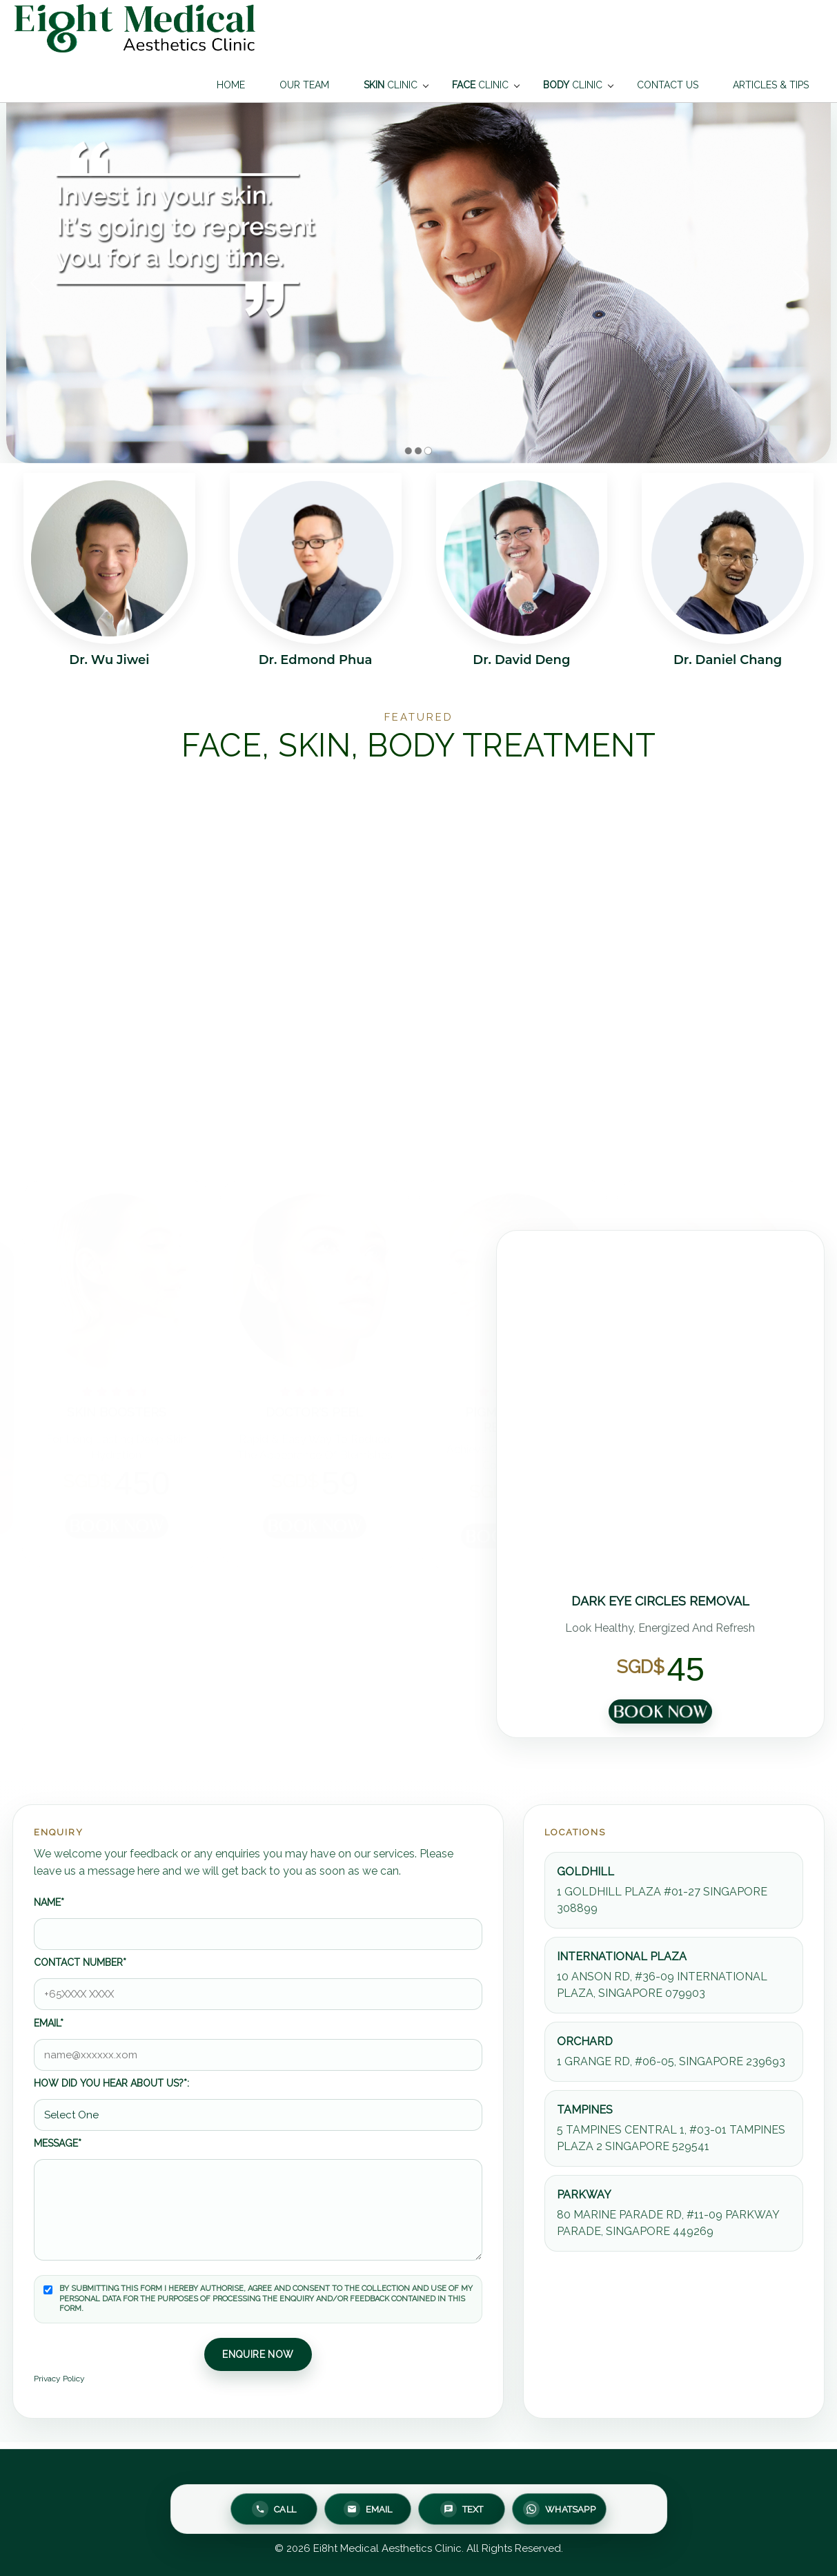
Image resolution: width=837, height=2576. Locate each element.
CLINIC (390, 84)
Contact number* (80, 1962)
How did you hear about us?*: (111, 2083)
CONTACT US (667, 84)
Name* (49, 1902)
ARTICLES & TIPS (771, 84)
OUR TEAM (304, 84)
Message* (57, 2143)
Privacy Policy (59, 2378)
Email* (48, 2023)
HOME (231, 84)
